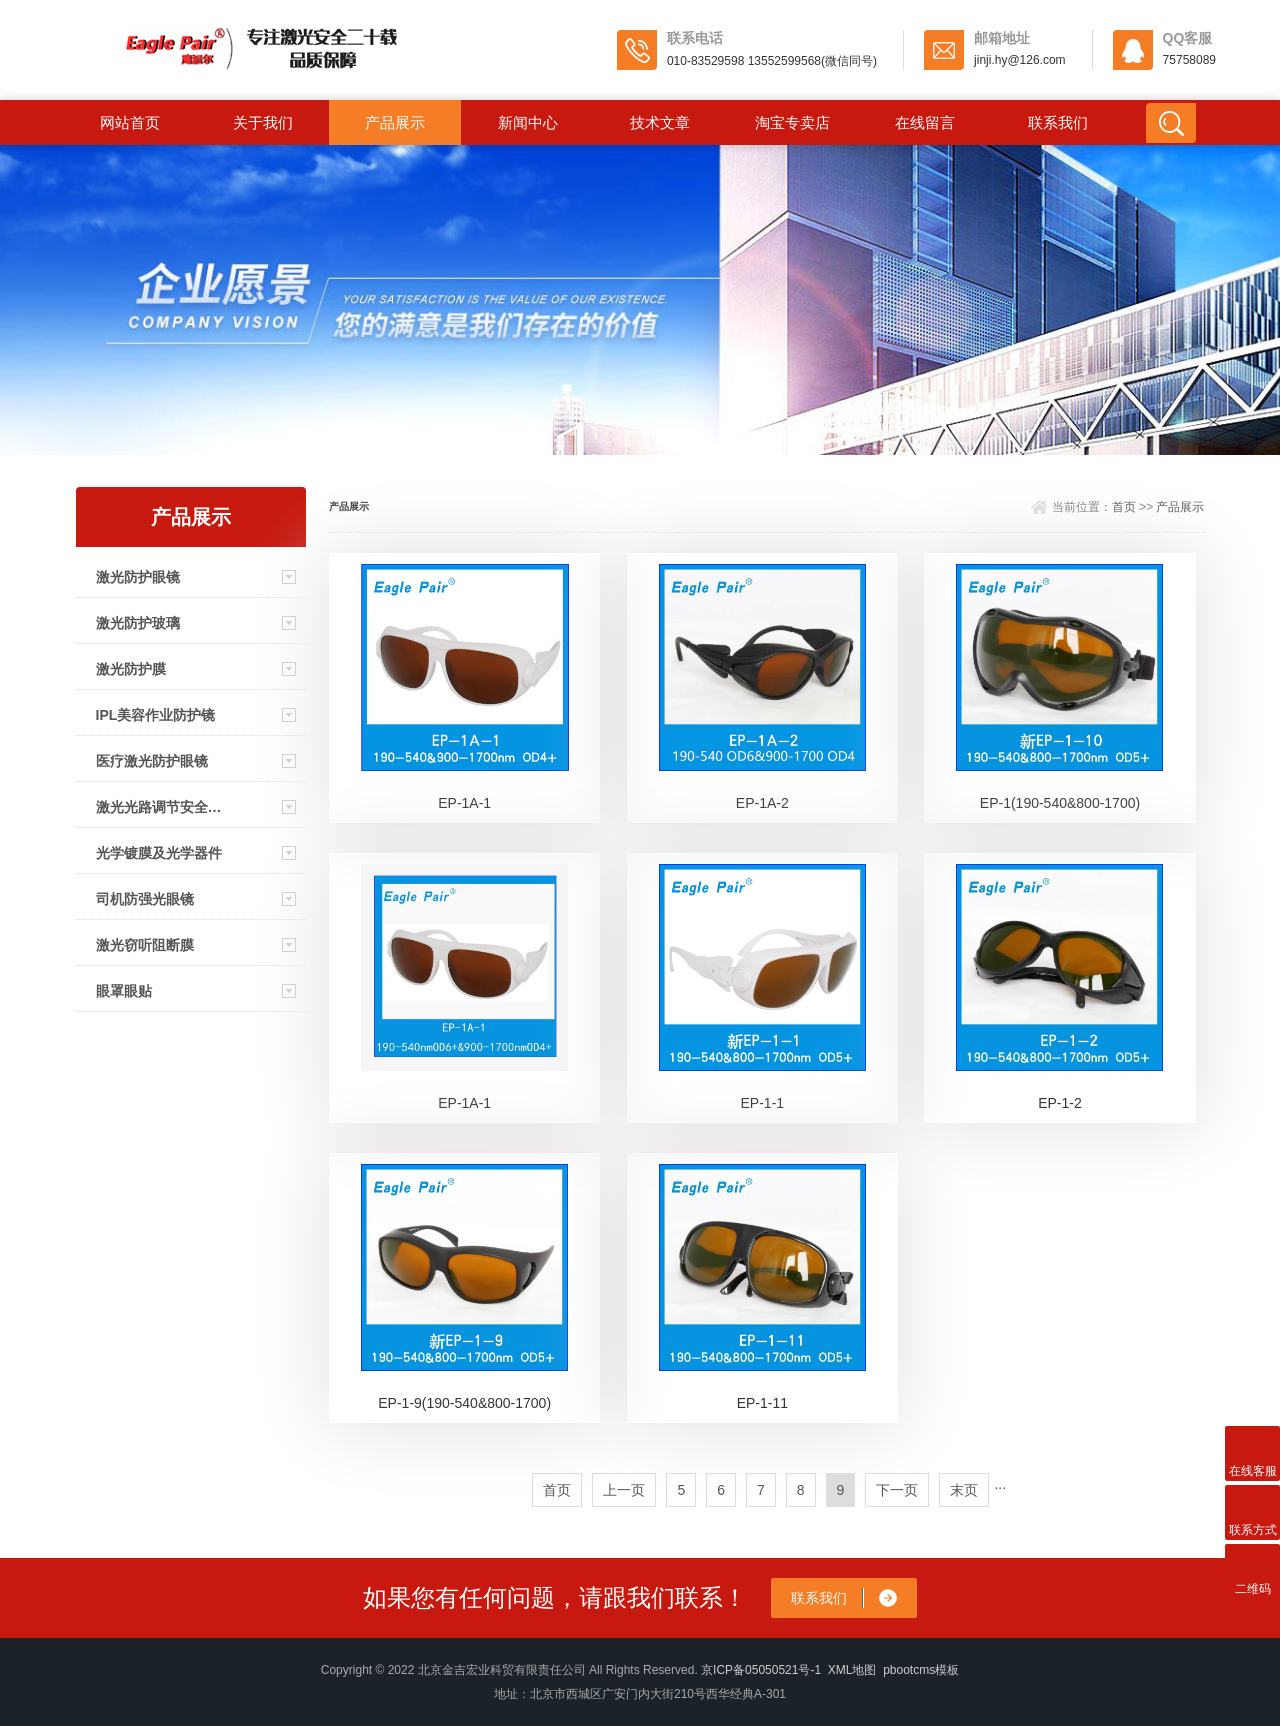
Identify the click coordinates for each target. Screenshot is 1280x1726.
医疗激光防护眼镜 (152, 761)
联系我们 (1058, 122)
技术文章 (660, 122)
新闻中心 (528, 122)
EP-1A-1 (464, 803)
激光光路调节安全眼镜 (159, 807)
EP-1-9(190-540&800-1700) (464, 1403)
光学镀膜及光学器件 (159, 853)
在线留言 (925, 122)
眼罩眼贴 (124, 991)
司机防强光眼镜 (145, 899)
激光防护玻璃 (138, 623)
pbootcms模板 (921, 1670)
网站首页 (130, 122)
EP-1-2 (1060, 1103)
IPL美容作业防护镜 (156, 715)
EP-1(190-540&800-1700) (1060, 803)
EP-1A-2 (762, 803)
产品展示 (395, 122)
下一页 (897, 1490)
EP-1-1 (763, 1103)
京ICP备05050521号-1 (761, 1670)
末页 (964, 1490)
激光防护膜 (131, 669)
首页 (1124, 507)
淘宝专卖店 (792, 122)
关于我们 (263, 122)
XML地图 (852, 1670)
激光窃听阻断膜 (145, 945)
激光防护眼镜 (138, 577)
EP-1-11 (762, 1403)
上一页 (624, 1490)
